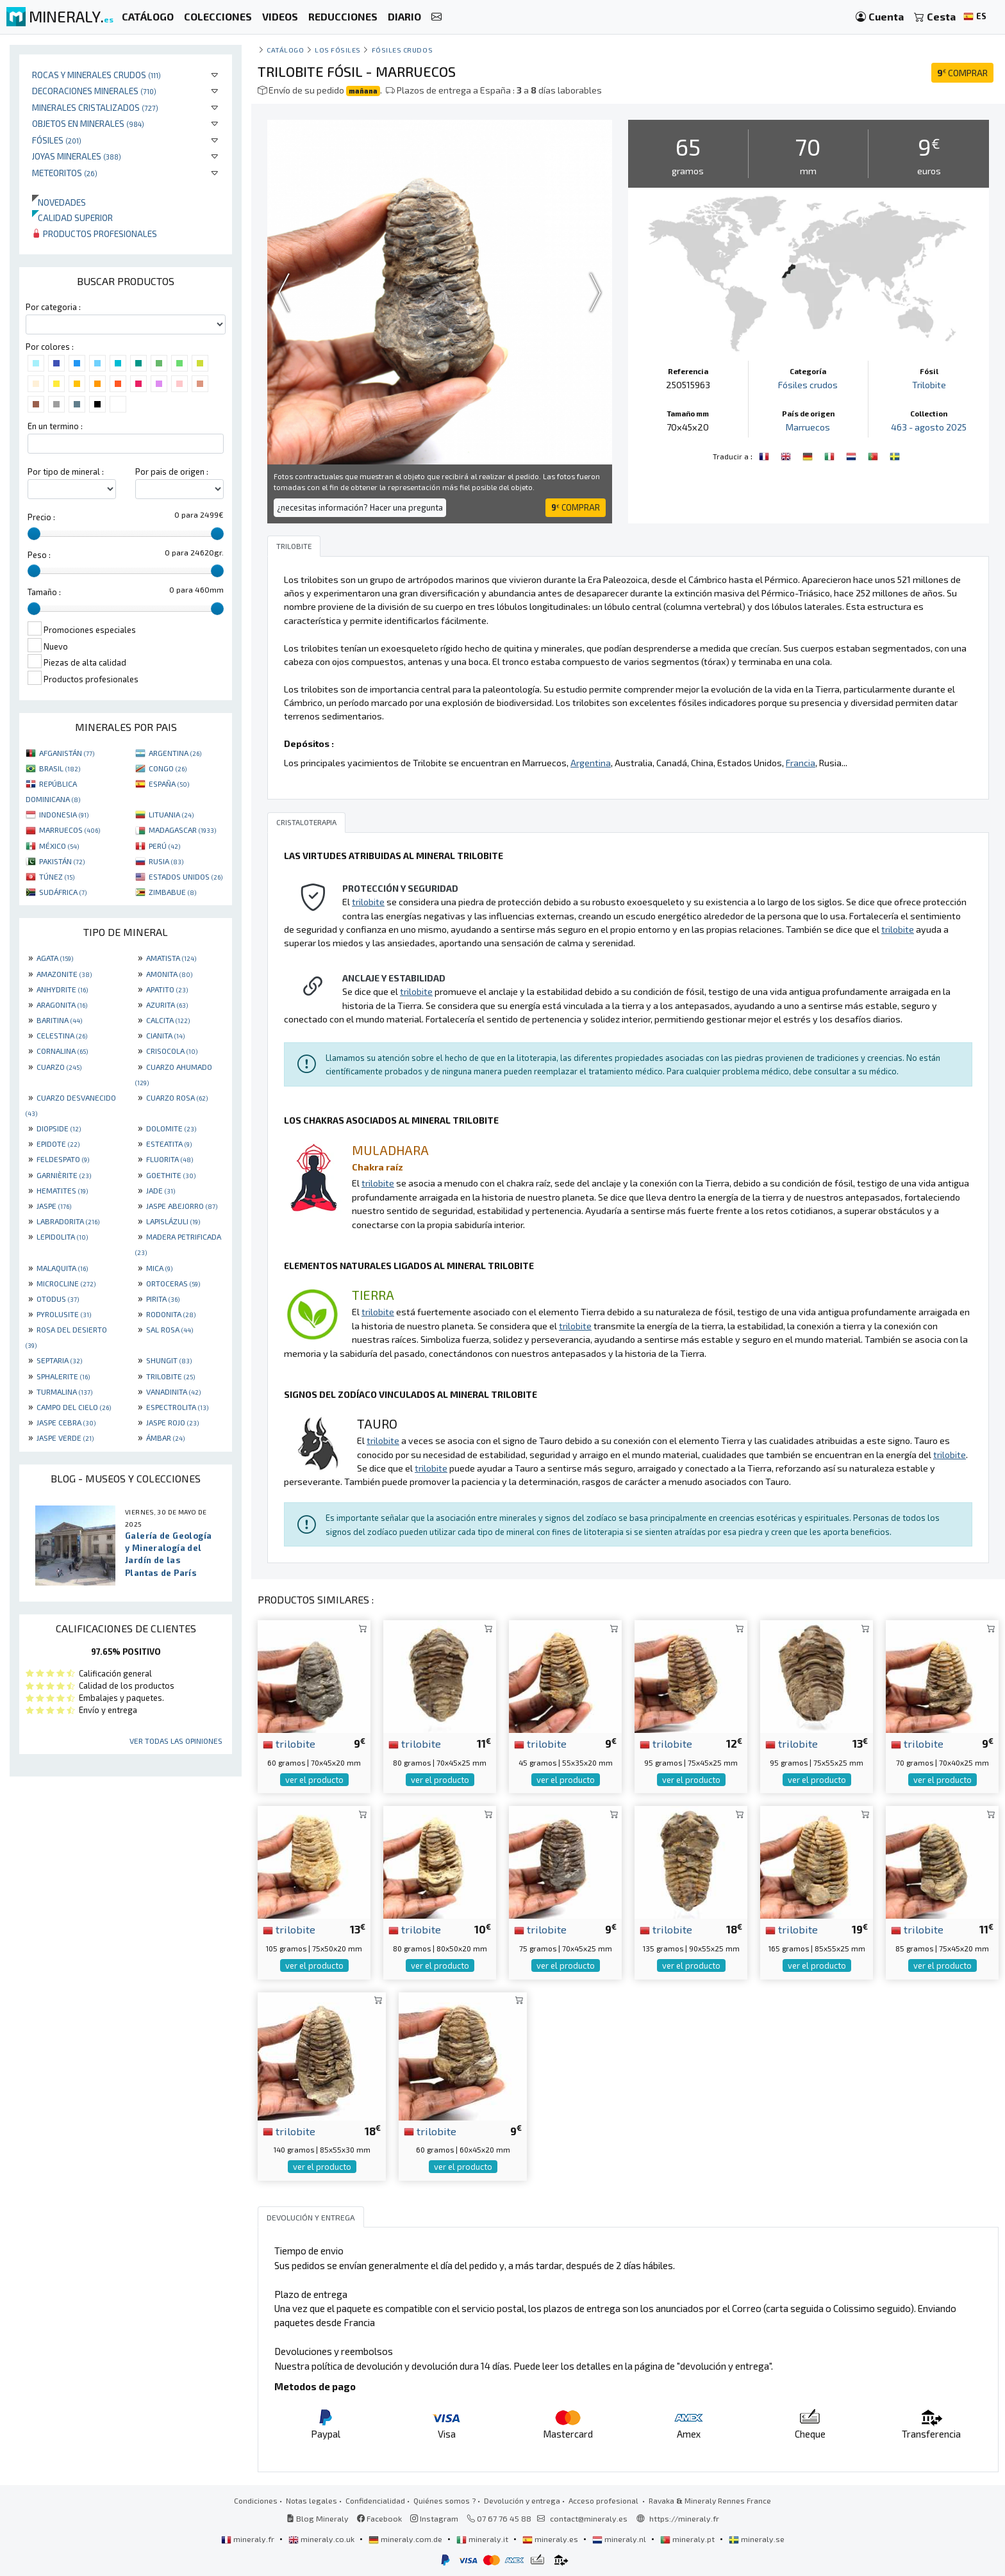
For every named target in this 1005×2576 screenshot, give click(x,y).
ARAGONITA (62, 1004)
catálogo (285, 49)
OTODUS (58, 1298)
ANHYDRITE (62, 989)
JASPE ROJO (172, 1422)
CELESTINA (62, 1035)
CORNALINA (62, 1050)
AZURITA (167, 1004)
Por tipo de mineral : (66, 471)
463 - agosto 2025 (928, 427)
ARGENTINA (175, 752)
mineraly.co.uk (322, 2538)
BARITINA (59, 1019)
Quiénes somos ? (444, 2500)
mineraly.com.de (406, 2538)
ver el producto (314, 1780)
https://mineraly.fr (684, 2518)
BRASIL (59, 768)
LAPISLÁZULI (173, 1221)
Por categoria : (53, 307)
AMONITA (169, 973)
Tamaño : (44, 592)
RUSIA (166, 861)
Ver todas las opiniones (175, 1740)
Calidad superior (72, 217)
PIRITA (162, 1298)
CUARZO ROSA (177, 1097)
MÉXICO (59, 845)
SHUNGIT (169, 1360)
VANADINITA (173, 1391)
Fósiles (56, 140)
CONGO (168, 768)
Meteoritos (64, 172)
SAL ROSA (169, 1329)
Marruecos (808, 427)
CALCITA (168, 1019)
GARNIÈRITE (64, 1174)
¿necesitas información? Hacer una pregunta (360, 507)
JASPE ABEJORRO (181, 1205)
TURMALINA (64, 1391)
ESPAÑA (169, 783)
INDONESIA (63, 814)
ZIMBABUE (172, 891)
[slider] (34, 533)
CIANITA (165, 1035)
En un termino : (55, 426)
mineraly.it (483, 2538)
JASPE (54, 1205)
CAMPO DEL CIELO (74, 1406)
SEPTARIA (59, 1360)
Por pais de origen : (171, 471)
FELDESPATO (63, 1158)
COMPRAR (962, 72)
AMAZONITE (64, 973)
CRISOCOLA (171, 1050)
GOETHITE (170, 1174)
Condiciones (256, 2500)
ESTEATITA (169, 1143)
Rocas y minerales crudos (96, 74)
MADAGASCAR (182, 829)
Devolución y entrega (522, 2500)
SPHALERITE (63, 1376)
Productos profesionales (94, 233)
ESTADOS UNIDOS (185, 876)
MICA (159, 1267)
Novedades (59, 202)
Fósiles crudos (402, 49)
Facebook (379, 2518)
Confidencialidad (375, 2500)
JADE (160, 1190)
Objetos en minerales (88, 123)
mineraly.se (757, 2538)
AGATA (55, 957)
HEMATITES (62, 1190)
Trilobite (929, 384)
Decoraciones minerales (94, 90)
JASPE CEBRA (66, 1422)
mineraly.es (551, 2538)
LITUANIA (171, 814)
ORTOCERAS (173, 1283)
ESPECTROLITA (177, 1406)
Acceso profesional (604, 2500)
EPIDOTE (58, 1143)
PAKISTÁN (62, 861)
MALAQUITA (62, 1267)
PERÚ (164, 845)
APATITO (167, 989)
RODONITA (170, 1313)
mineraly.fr (248, 2538)
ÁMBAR (165, 1437)
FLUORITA (169, 1158)
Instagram (434, 2518)
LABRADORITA (68, 1221)
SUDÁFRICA (63, 891)
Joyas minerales (76, 156)
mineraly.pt (688, 2538)
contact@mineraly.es (588, 2518)
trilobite (289, 1743)
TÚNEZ (56, 876)
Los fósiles (338, 49)
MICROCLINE (66, 1283)
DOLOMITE (171, 1128)
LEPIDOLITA (62, 1236)
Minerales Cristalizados (95, 107)
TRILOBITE (170, 1376)
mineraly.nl (620, 2538)
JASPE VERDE (65, 1437)
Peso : (39, 555)
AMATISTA (171, 957)
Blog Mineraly (318, 2518)
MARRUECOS (69, 829)
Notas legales (311, 2500)
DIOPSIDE (59, 1128)
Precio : (41, 517)
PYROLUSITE (64, 1313)
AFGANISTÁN (66, 752)
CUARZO (59, 1066)
